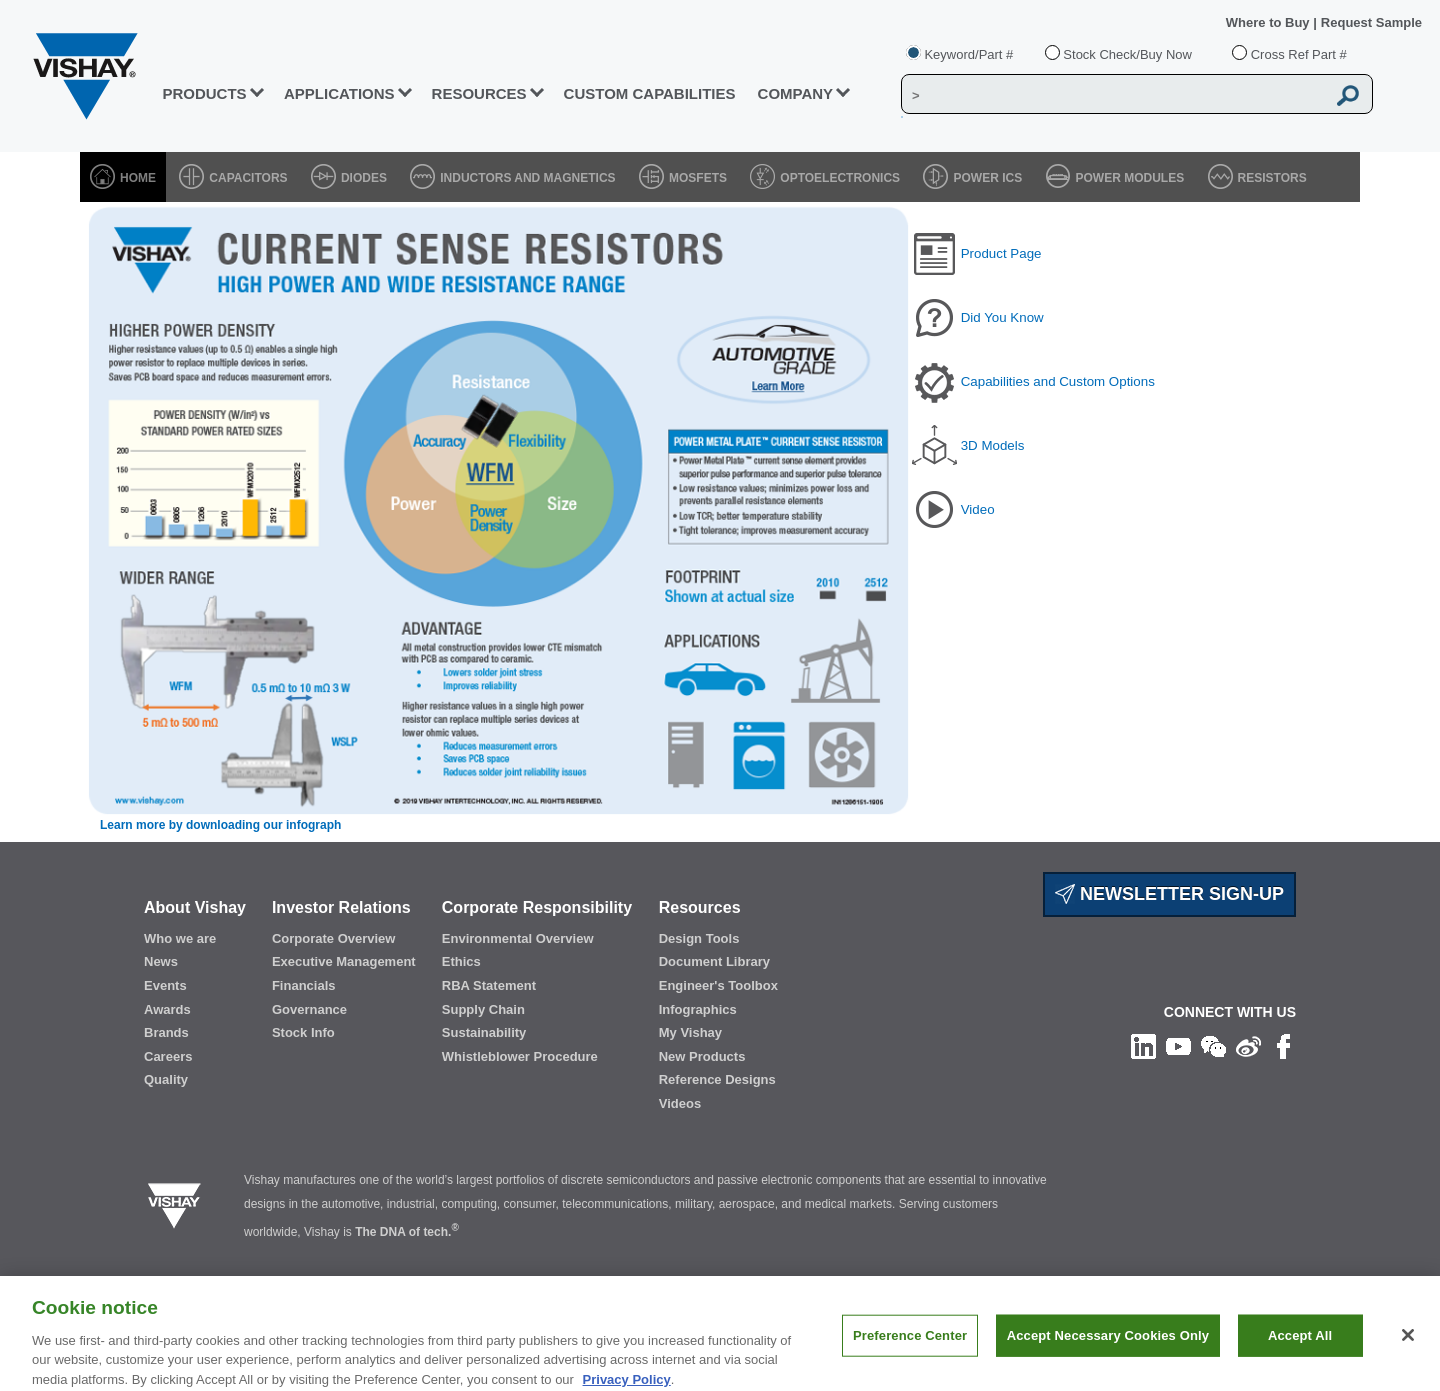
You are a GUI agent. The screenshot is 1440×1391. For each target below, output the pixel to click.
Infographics (698, 1009)
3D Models (993, 445)
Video (978, 509)
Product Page (1001, 253)
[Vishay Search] (1113, 95)
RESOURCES (479, 93)
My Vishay (690, 1032)
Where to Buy (1269, 22)
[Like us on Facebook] (1283, 1045)
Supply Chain (483, 1009)
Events (165, 985)
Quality (166, 1079)
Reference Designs (717, 1079)
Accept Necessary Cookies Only (1108, 1347)
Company (796, 93)
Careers (168, 1056)
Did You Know (1002, 317)
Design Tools (699, 938)
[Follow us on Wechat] (1213, 1045)
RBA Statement (489, 985)
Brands (166, 1032)
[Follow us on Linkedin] (1143, 1045)
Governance (309, 1009)
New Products (702, 1056)
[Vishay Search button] (1348, 95)
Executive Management (344, 961)
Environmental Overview (518, 938)
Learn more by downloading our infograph (220, 825)
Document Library (714, 961)
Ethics (461, 961)
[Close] (1408, 1347)
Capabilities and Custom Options (1058, 381)
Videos (680, 1103)
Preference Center (910, 1347)
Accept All (1300, 1347)
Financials (304, 985)
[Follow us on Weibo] (1248, 1045)
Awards (167, 1009)
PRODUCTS (204, 93)
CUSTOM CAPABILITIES (650, 93)
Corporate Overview (334, 938)
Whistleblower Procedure (520, 1056)
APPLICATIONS (339, 93)
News (161, 961)
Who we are (180, 938)
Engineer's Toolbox (718, 985)
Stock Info (303, 1032)
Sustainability (484, 1032)
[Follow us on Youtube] (1178, 1045)
